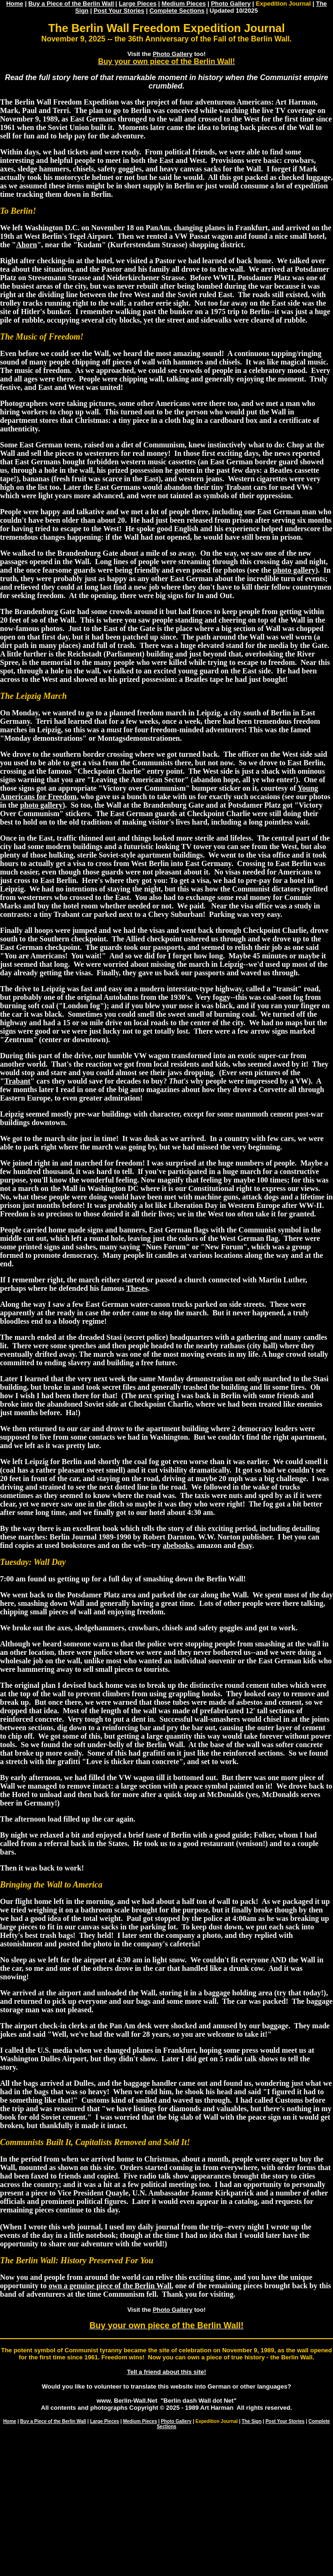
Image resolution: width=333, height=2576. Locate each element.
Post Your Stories (119, 10)
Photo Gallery (231, 3)
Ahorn (26, 245)
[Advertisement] (166, 2502)
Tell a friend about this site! (166, 2371)
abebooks (178, 1545)
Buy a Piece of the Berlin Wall (71, 3)
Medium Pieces (184, 3)
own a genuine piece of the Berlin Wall (109, 2286)
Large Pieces (138, 3)
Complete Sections (177, 10)
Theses (137, 1288)
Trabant (17, 1081)
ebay (245, 1545)
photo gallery (294, 570)
